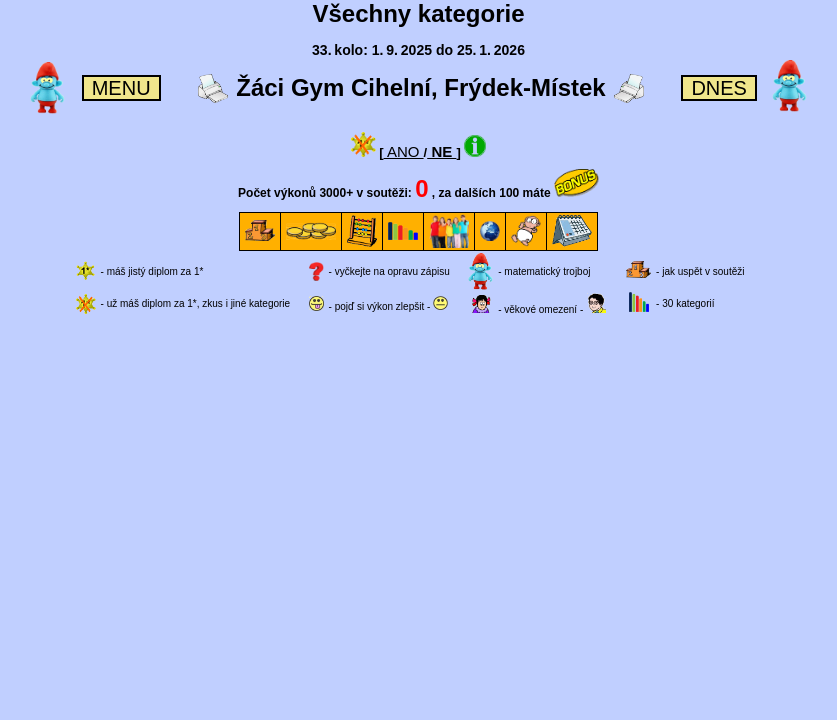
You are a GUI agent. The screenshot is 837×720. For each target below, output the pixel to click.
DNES (719, 88)
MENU (121, 88)
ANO (404, 151)
